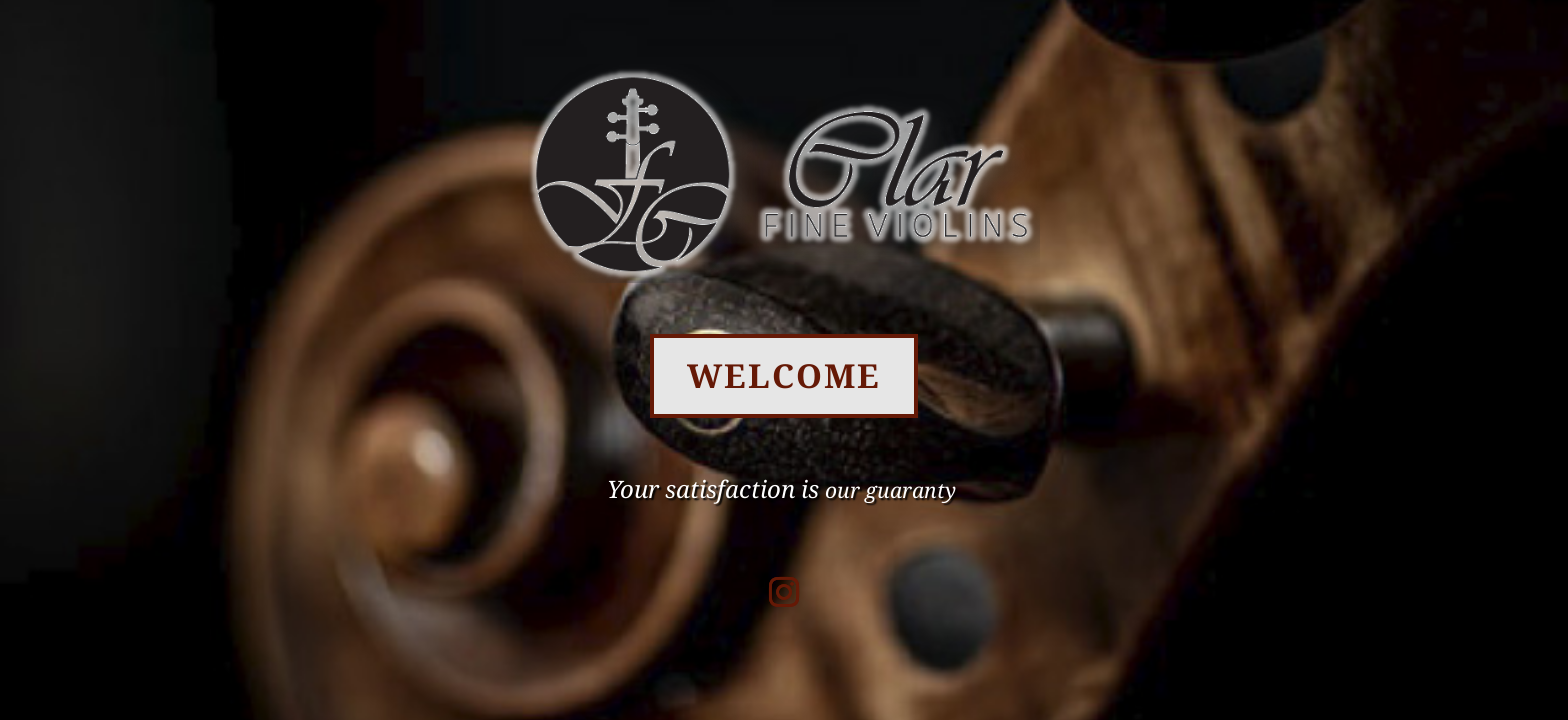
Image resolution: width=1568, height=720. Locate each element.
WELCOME (784, 375)
